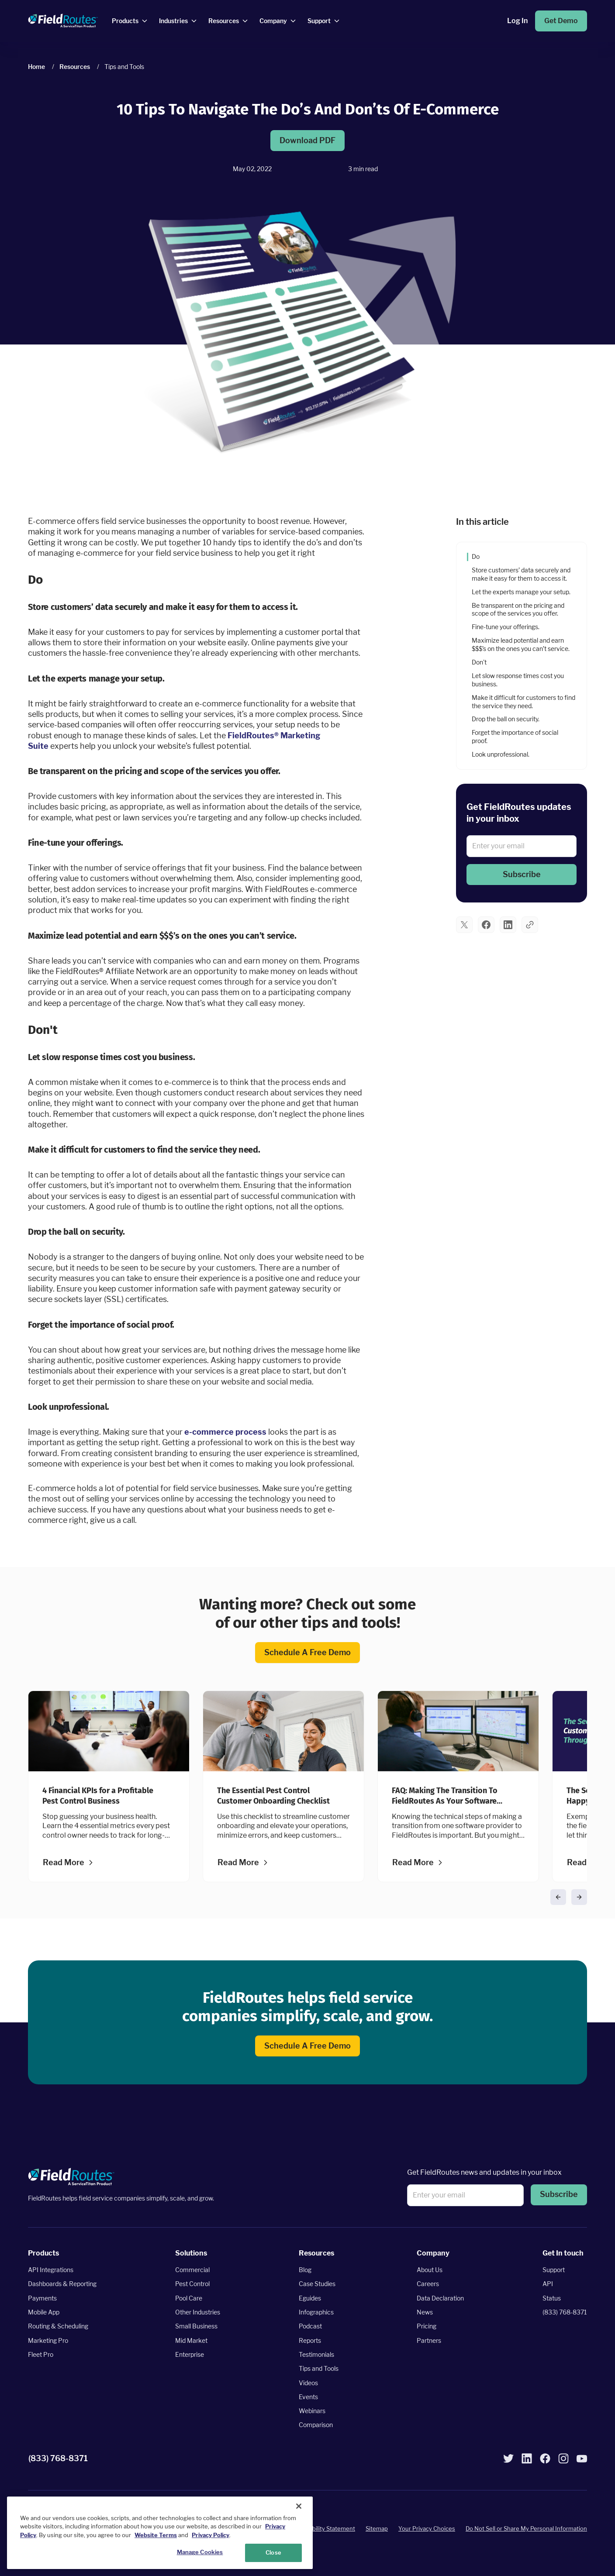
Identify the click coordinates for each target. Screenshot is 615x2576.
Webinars (312, 2410)
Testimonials (316, 2354)
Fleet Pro (40, 2354)
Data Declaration (440, 2298)
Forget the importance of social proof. (515, 736)
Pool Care (188, 2298)
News (425, 2312)
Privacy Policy (210, 2534)
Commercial (192, 2269)
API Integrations (50, 2269)
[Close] (298, 2506)
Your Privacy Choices (426, 2528)
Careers (428, 2284)
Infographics (316, 2312)
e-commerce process (225, 1431)
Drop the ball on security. (506, 719)
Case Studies (317, 2284)
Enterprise (189, 2354)
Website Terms (156, 2534)
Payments (42, 2298)
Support (553, 2269)
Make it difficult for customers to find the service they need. (523, 701)
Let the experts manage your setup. (522, 591)
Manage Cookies (200, 2551)
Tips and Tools (319, 2369)
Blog (305, 2269)
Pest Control (192, 2284)
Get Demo (561, 21)
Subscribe (521, 874)
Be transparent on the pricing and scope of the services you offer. (518, 609)
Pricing (426, 2326)
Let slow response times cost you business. (518, 679)
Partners (429, 2340)
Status (551, 2298)
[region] (160, 2533)
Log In (517, 21)
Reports (310, 2340)
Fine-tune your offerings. (506, 626)
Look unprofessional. (501, 754)
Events (308, 2396)
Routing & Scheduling (58, 2326)
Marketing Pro (48, 2340)
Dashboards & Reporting (62, 2284)
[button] (521, 874)
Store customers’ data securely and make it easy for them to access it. (521, 574)
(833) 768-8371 (564, 2312)
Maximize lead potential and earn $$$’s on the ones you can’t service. (521, 644)
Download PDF (307, 141)
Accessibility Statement (323, 2528)
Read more (63, 1863)
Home (36, 66)
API (547, 2284)
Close (273, 2552)
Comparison (316, 2425)
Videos (308, 2383)
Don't (479, 662)
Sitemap (377, 2528)
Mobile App (43, 2312)
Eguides (310, 2298)
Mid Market (191, 2340)
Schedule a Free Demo (307, 1653)
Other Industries (197, 2312)
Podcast (310, 2326)
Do (476, 556)
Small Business (196, 2326)
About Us (429, 2269)
